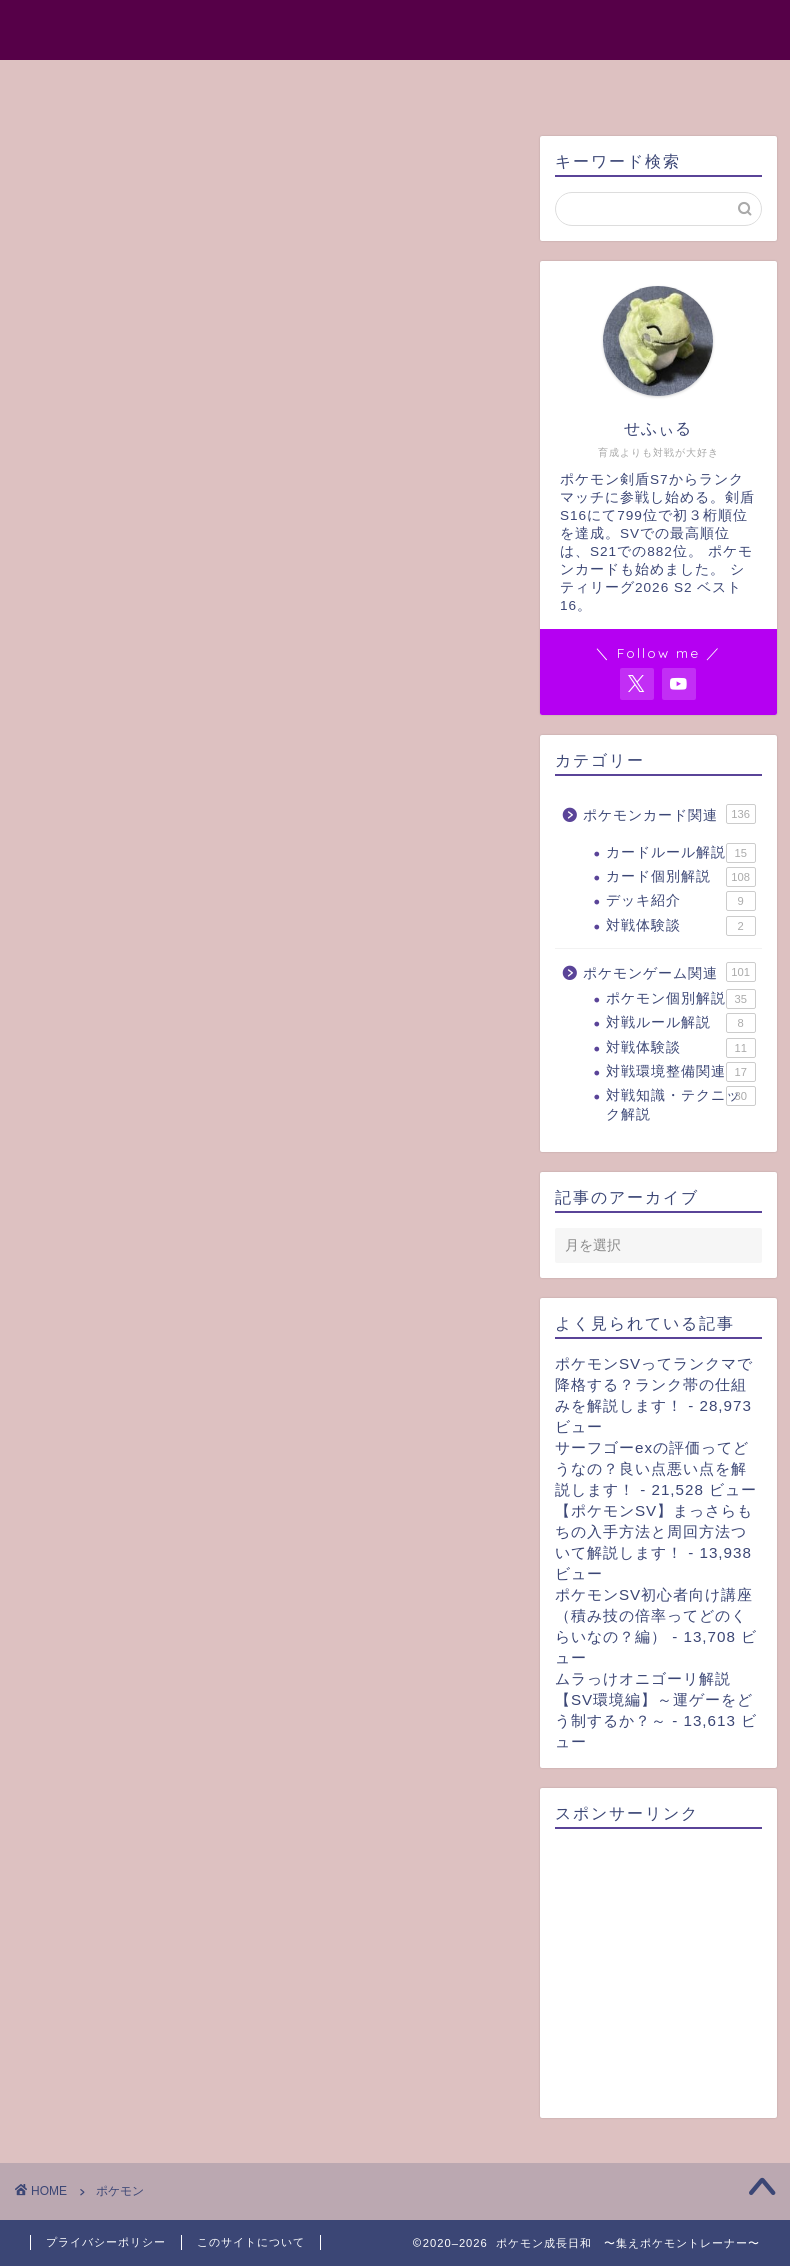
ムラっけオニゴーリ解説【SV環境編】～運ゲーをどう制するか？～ (654, 1699)
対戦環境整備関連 (681, 1072)
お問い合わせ (590, 84)
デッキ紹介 (681, 901)
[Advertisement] (658, 1974)
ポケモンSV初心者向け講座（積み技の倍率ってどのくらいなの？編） (654, 1615)
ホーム (176, 84)
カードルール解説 (681, 853)
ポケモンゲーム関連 (669, 972)
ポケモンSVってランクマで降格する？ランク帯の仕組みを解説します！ (654, 1384)
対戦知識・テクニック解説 (681, 1103)
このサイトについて (251, 2242)
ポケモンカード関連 (669, 814)
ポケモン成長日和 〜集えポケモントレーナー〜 (395, 28)
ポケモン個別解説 (681, 999)
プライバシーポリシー (106, 2242)
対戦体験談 (681, 926)
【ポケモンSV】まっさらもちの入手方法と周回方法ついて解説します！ (654, 1531)
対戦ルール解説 (681, 1023)
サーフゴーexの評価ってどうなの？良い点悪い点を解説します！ (652, 1468)
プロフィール (298, 84)
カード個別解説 (681, 877)
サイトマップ (444, 84)
